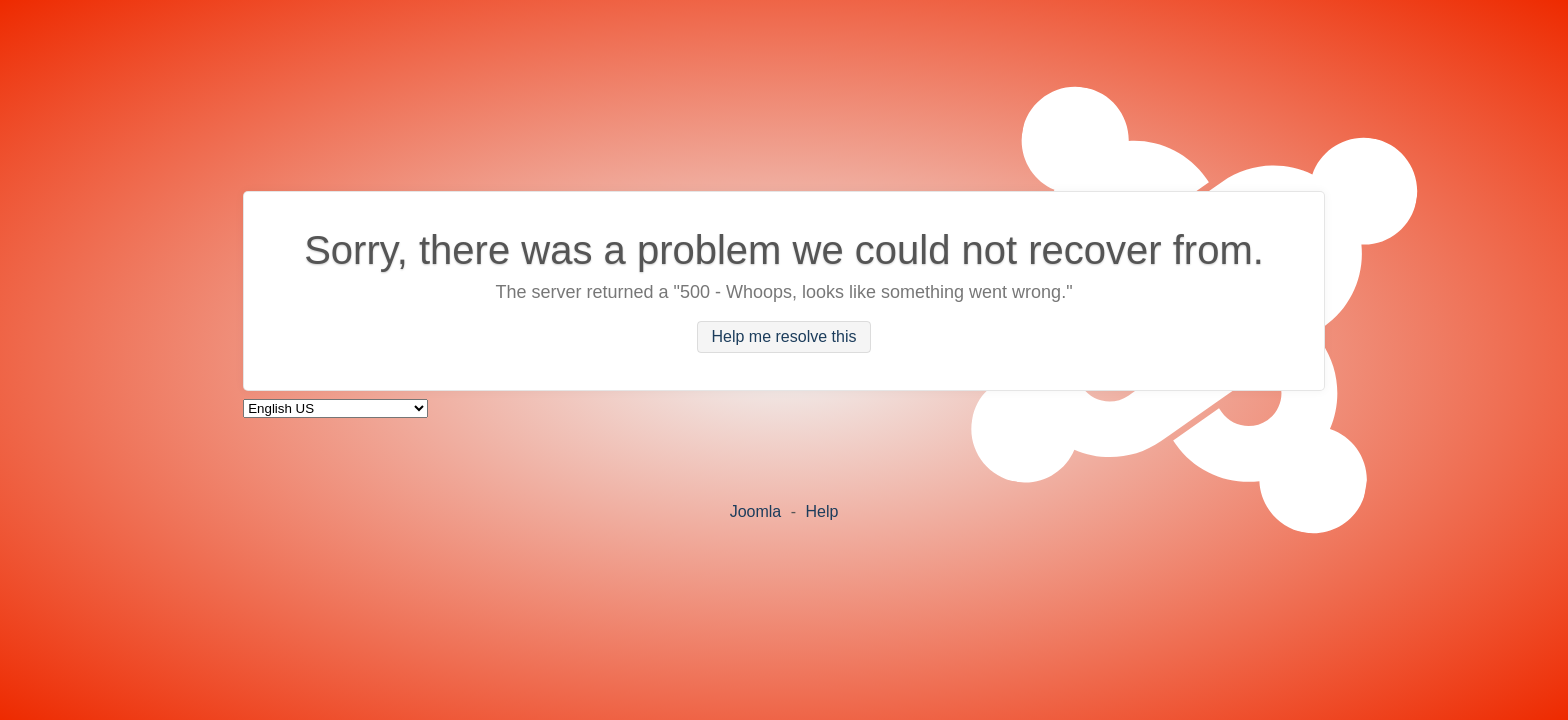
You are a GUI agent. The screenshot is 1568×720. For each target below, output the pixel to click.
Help (821, 511)
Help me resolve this (784, 337)
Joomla (756, 511)
